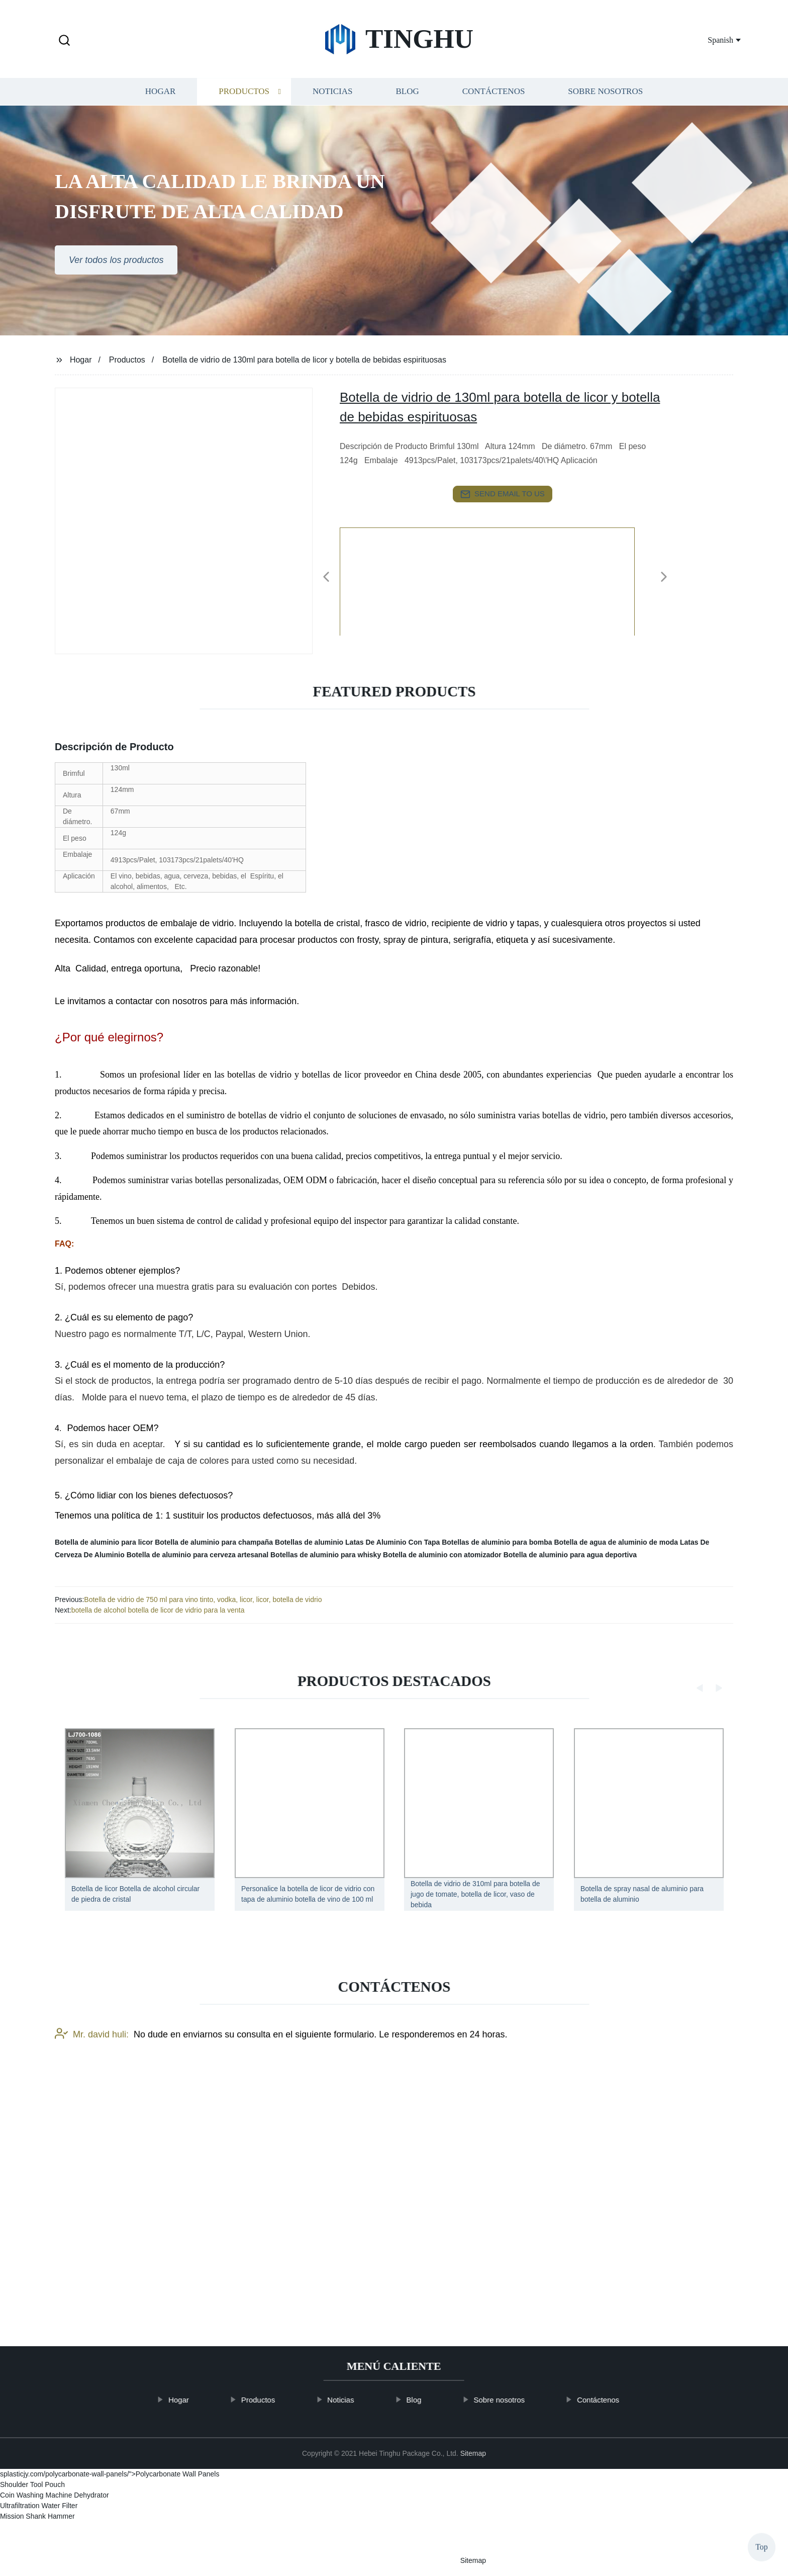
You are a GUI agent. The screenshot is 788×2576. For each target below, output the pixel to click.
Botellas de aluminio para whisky (325, 1555)
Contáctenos (493, 124)
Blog (407, 124)
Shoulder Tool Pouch (32, 2484)
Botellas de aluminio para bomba (497, 1542)
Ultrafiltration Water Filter (38, 2506)
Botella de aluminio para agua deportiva (570, 1555)
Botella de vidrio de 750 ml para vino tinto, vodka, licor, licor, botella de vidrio (203, 1599)
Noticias (332, 124)
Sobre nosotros (605, 124)
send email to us (502, 494)
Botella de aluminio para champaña (214, 1542)
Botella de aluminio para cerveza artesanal (197, 1555)
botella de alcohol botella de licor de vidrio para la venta (158, 1610)
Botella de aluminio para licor (104, 1542)
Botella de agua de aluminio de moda (616, 1542)
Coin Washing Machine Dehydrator (54, 2495)
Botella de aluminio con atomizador (442, 1555)
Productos (244, 124)
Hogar (160, 124)
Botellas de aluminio (309, 1542)
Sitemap (473, 2453)
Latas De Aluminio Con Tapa (392, 1542)
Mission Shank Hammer (37, 2516)
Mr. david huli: (92, 2160)
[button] (64, 41)
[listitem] (394, 573)
